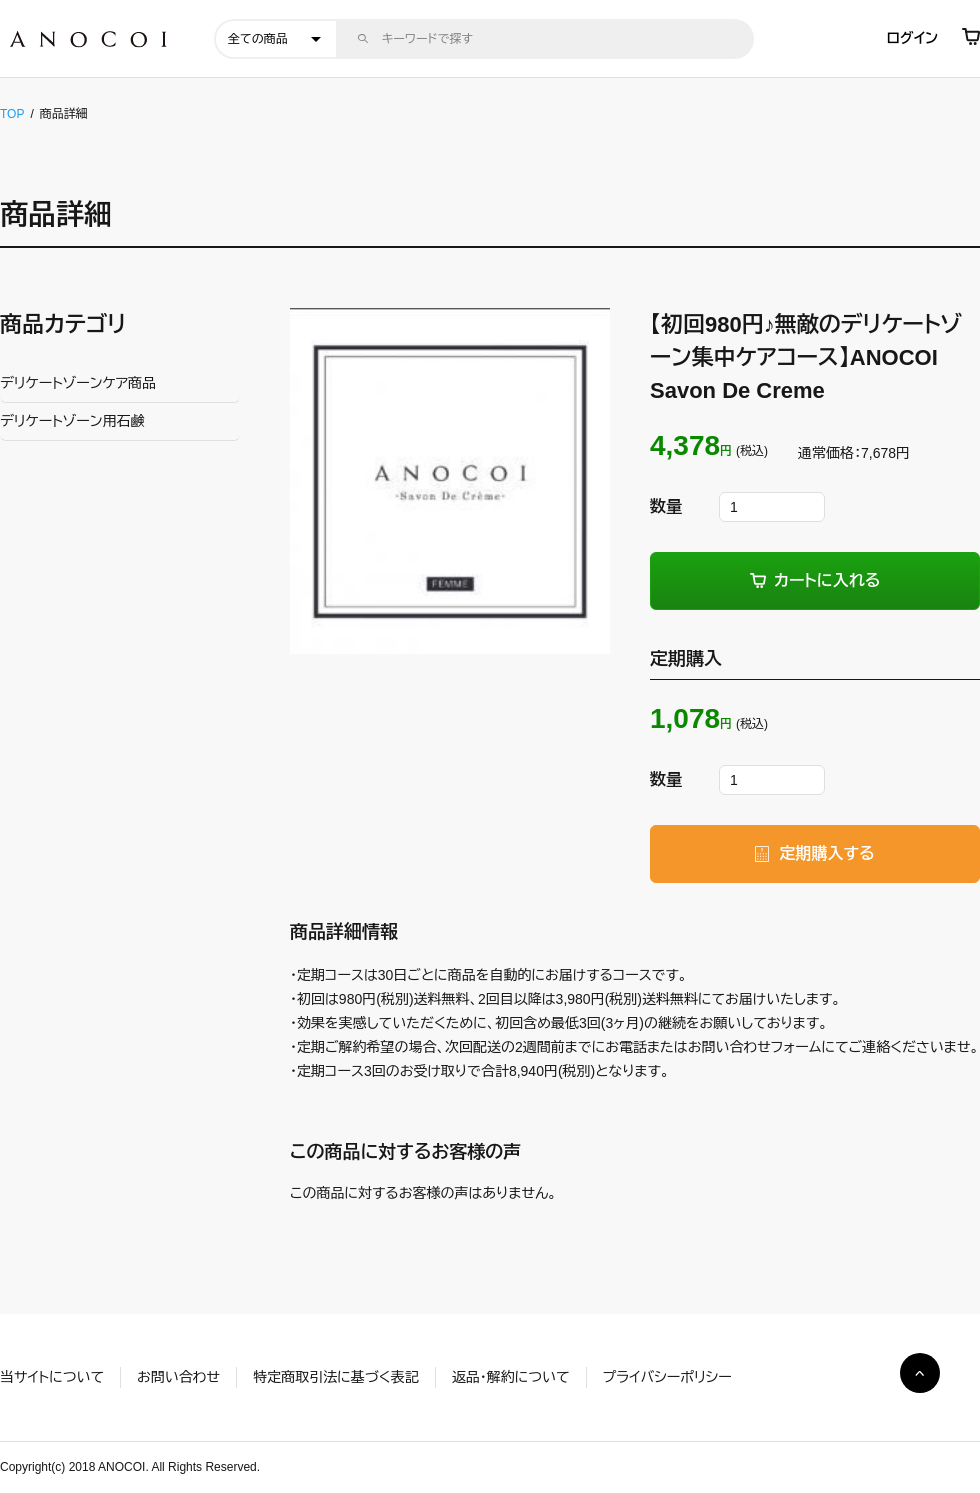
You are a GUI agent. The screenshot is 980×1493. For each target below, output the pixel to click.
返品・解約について (511, 1377)
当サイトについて (52, 1377)
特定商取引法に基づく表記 (335, 1377)
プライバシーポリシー (667, 1377)
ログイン (912, 38)
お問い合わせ (178, 1377)
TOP (12, 114)
